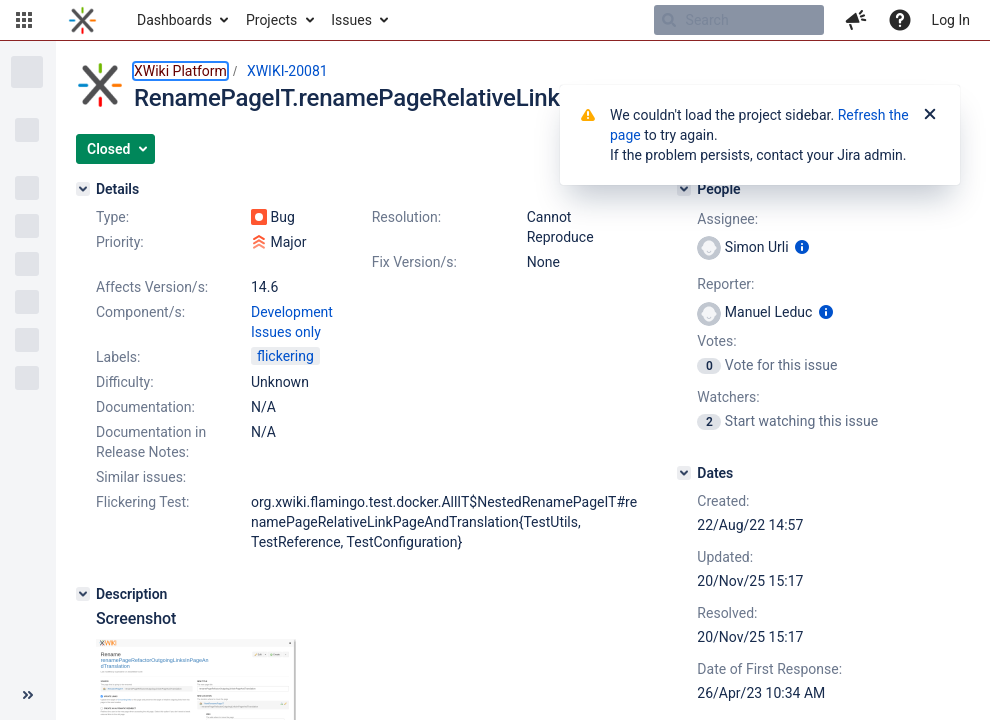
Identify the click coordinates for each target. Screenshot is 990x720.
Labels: (118, 357)
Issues (351, 20)
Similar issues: (141, 477)
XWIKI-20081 (287, 71)
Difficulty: (125, 382)
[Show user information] (802, 247)
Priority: (120, 242)
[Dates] (684, 473)
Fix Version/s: (414, 262)
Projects (271, 20)
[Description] (83, 594)
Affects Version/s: (152, 287)
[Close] (930, 115)
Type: (112, 217)
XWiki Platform (180, 71)
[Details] (83, 189)
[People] (684, 189)
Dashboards (174, 20)
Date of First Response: (769, 669)
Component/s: (140, 312)
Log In (951, 20)
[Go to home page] (82, 20)
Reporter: (725, 284)
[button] (24, 20)
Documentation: (145, 407)
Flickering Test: (143, 502)
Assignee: (727, 219)
